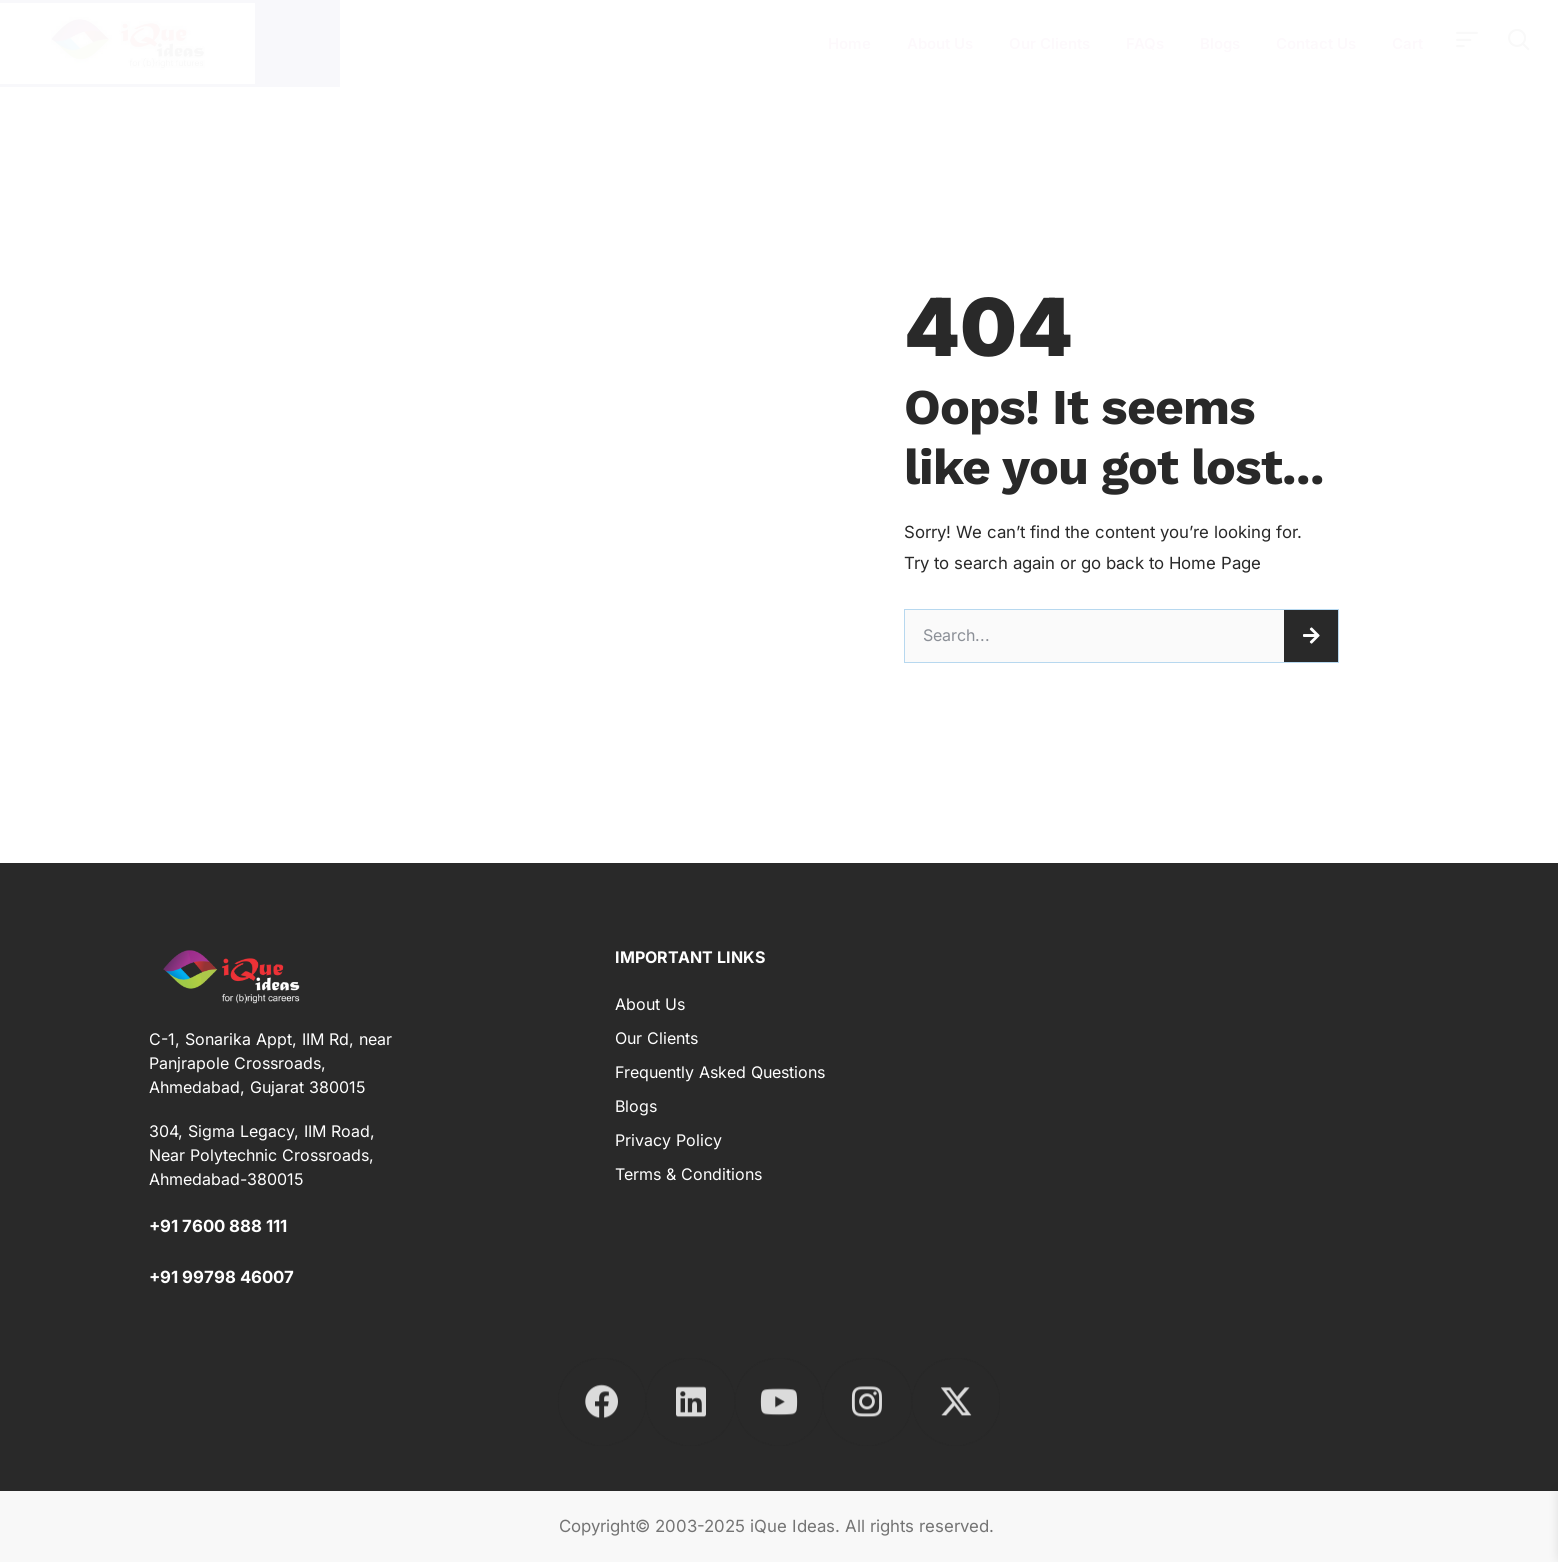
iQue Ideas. (795, 1526)
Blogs (1220, 43)
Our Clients (1049, 43)
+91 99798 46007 (221, 1277)
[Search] (1311, 636)
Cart (1407, 43)
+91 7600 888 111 (218, 1226)
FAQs (1145, 43)
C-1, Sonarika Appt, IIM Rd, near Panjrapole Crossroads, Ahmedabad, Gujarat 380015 (270, 1063)
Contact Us (1316, 43)
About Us (940, 43)
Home (849, 43)
